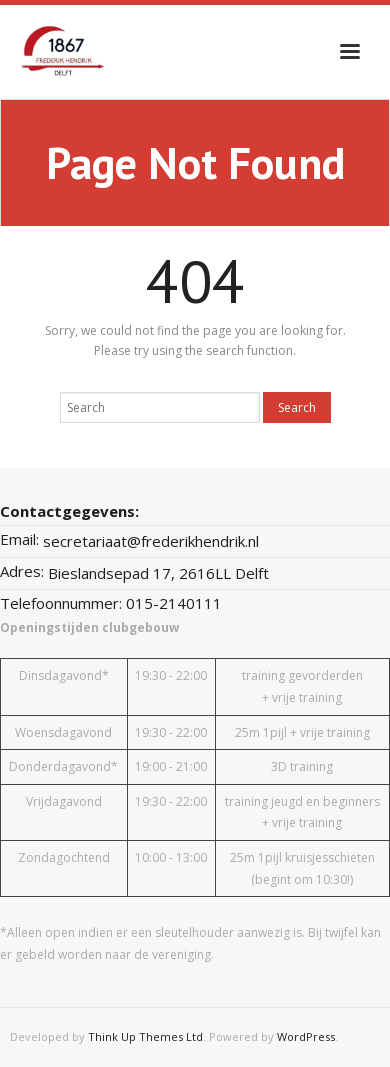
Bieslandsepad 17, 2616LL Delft (158, 573)
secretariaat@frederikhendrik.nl (151, 541)
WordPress (306, 1036)
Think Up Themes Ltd (145, 1036)
